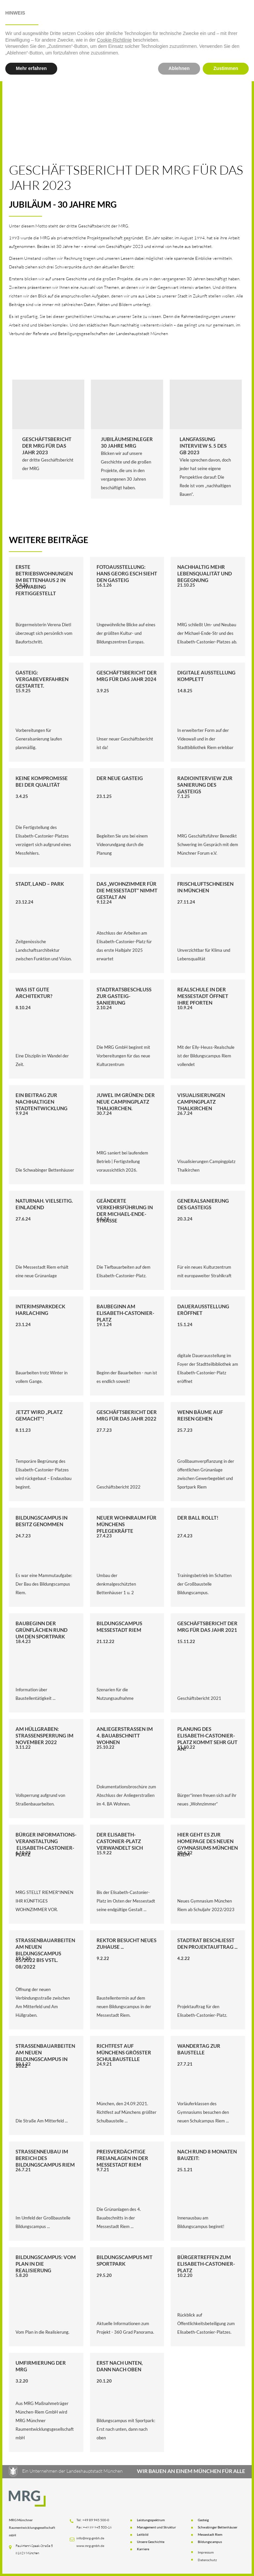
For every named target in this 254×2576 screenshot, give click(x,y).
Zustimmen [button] (225, 2563)
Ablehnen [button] (179, 2563)
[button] (61, 19)
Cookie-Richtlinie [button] (114, 2534)
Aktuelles (140, 18)
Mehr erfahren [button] (31, 2563)
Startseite (21, 18)
